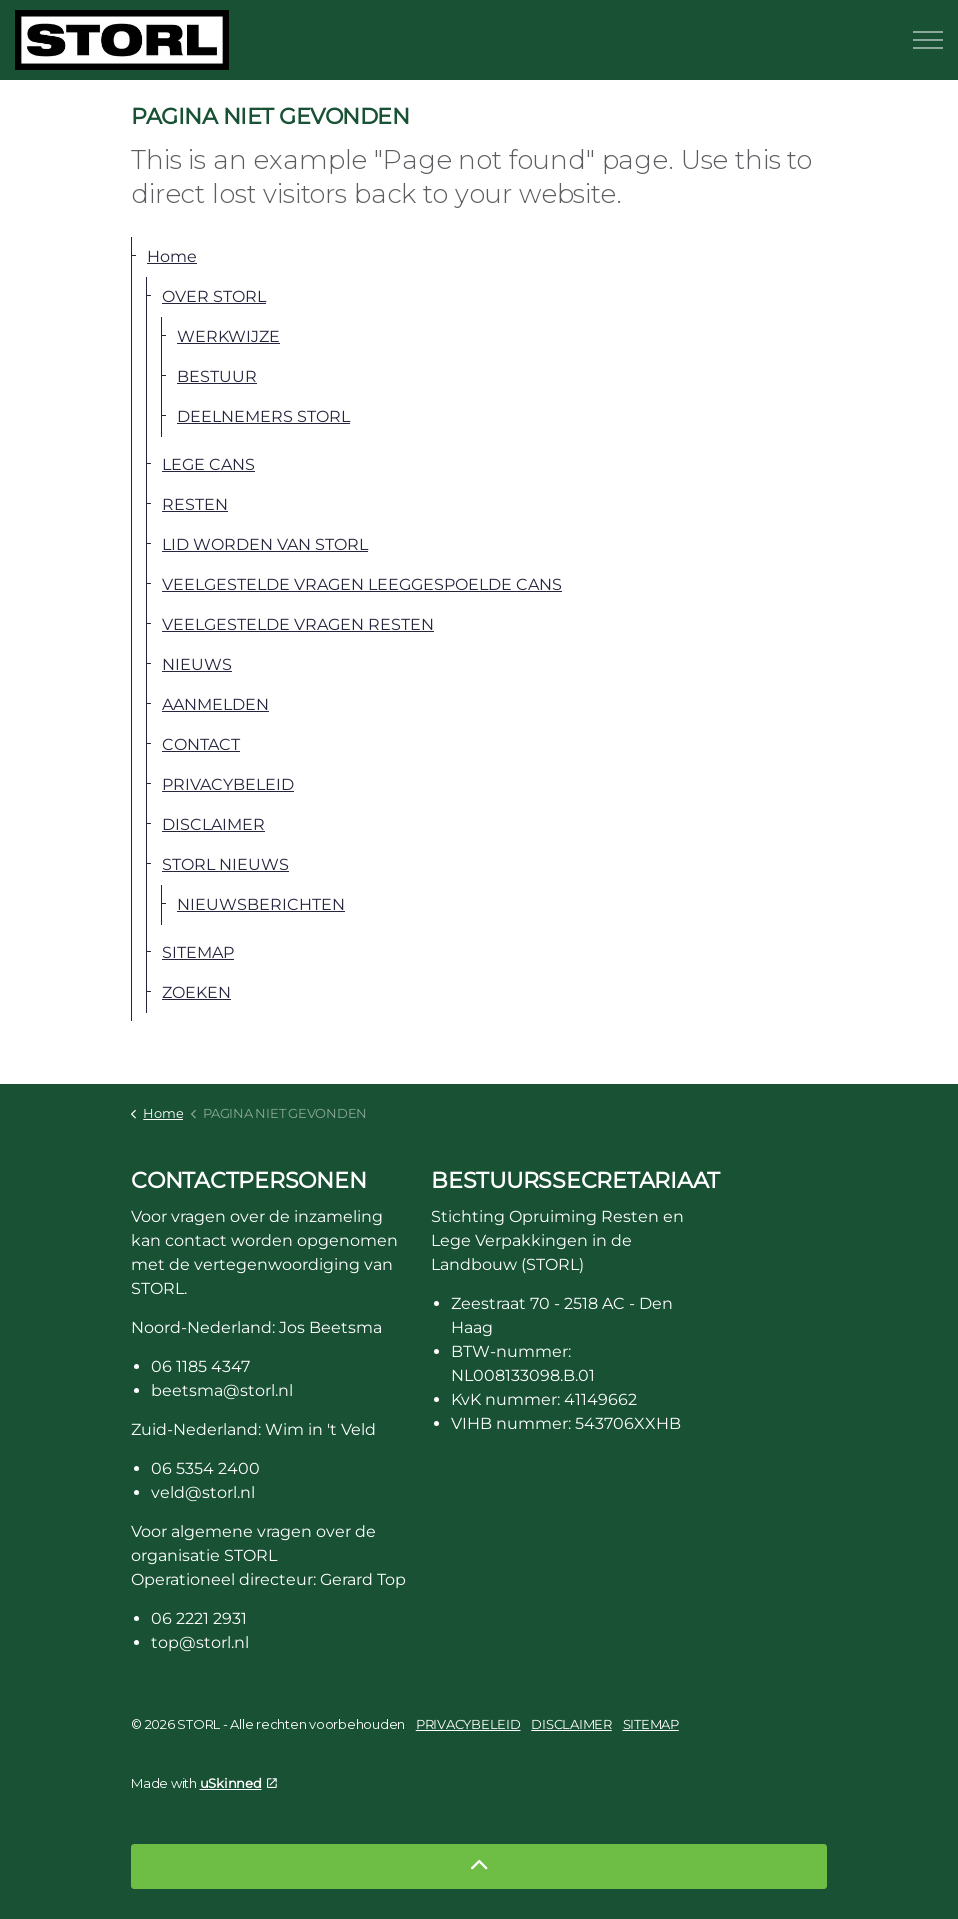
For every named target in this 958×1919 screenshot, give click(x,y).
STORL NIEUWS (225, 864)
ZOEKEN (196, 992)
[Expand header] (928, 40)
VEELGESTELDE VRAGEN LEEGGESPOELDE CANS (362, 584)
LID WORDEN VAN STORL (265, 544)
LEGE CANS (208, 464)
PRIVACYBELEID (228, 784)
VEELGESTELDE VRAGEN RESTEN (298, 624)
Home (172, 256)
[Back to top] (479, 1866)
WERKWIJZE (228, 336)
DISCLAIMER (213, 824)
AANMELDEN (215, 704)
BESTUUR (217, 376)
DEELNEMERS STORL (263, 416)
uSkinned (238, 1783)
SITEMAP (198, 952)
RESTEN (195, 504)
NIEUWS (197, 664)
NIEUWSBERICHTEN (261, 904)
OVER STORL (214, 296)
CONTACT (201, 744)
